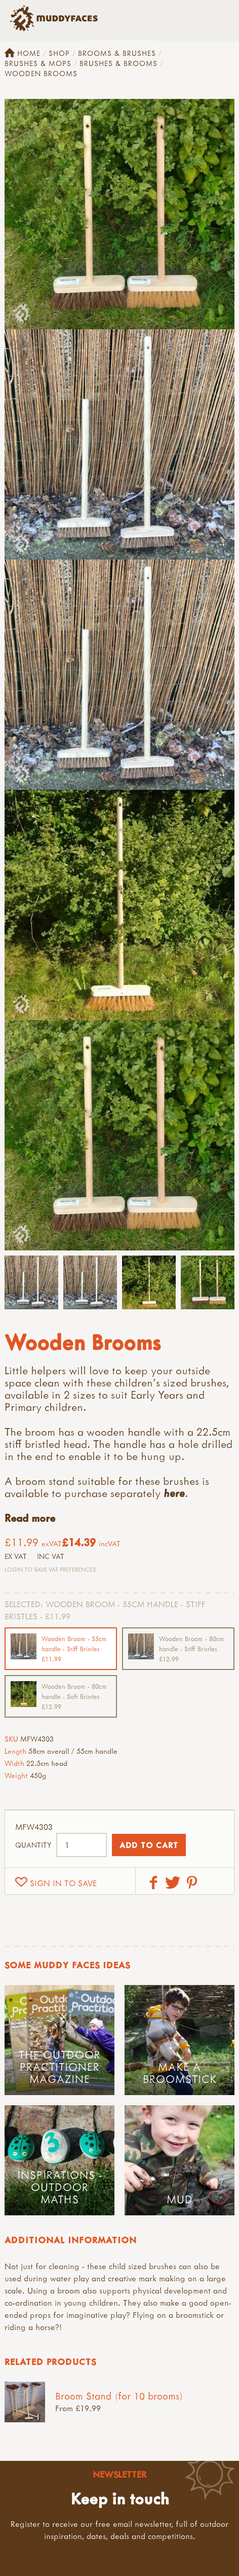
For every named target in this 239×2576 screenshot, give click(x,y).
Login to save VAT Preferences (50, 1569)
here (174, 1493)
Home (23, 53)
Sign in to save (63, 1883)
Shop (59, 53)
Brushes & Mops (38, 63)
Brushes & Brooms (118, 63)
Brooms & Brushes (117, 53)
